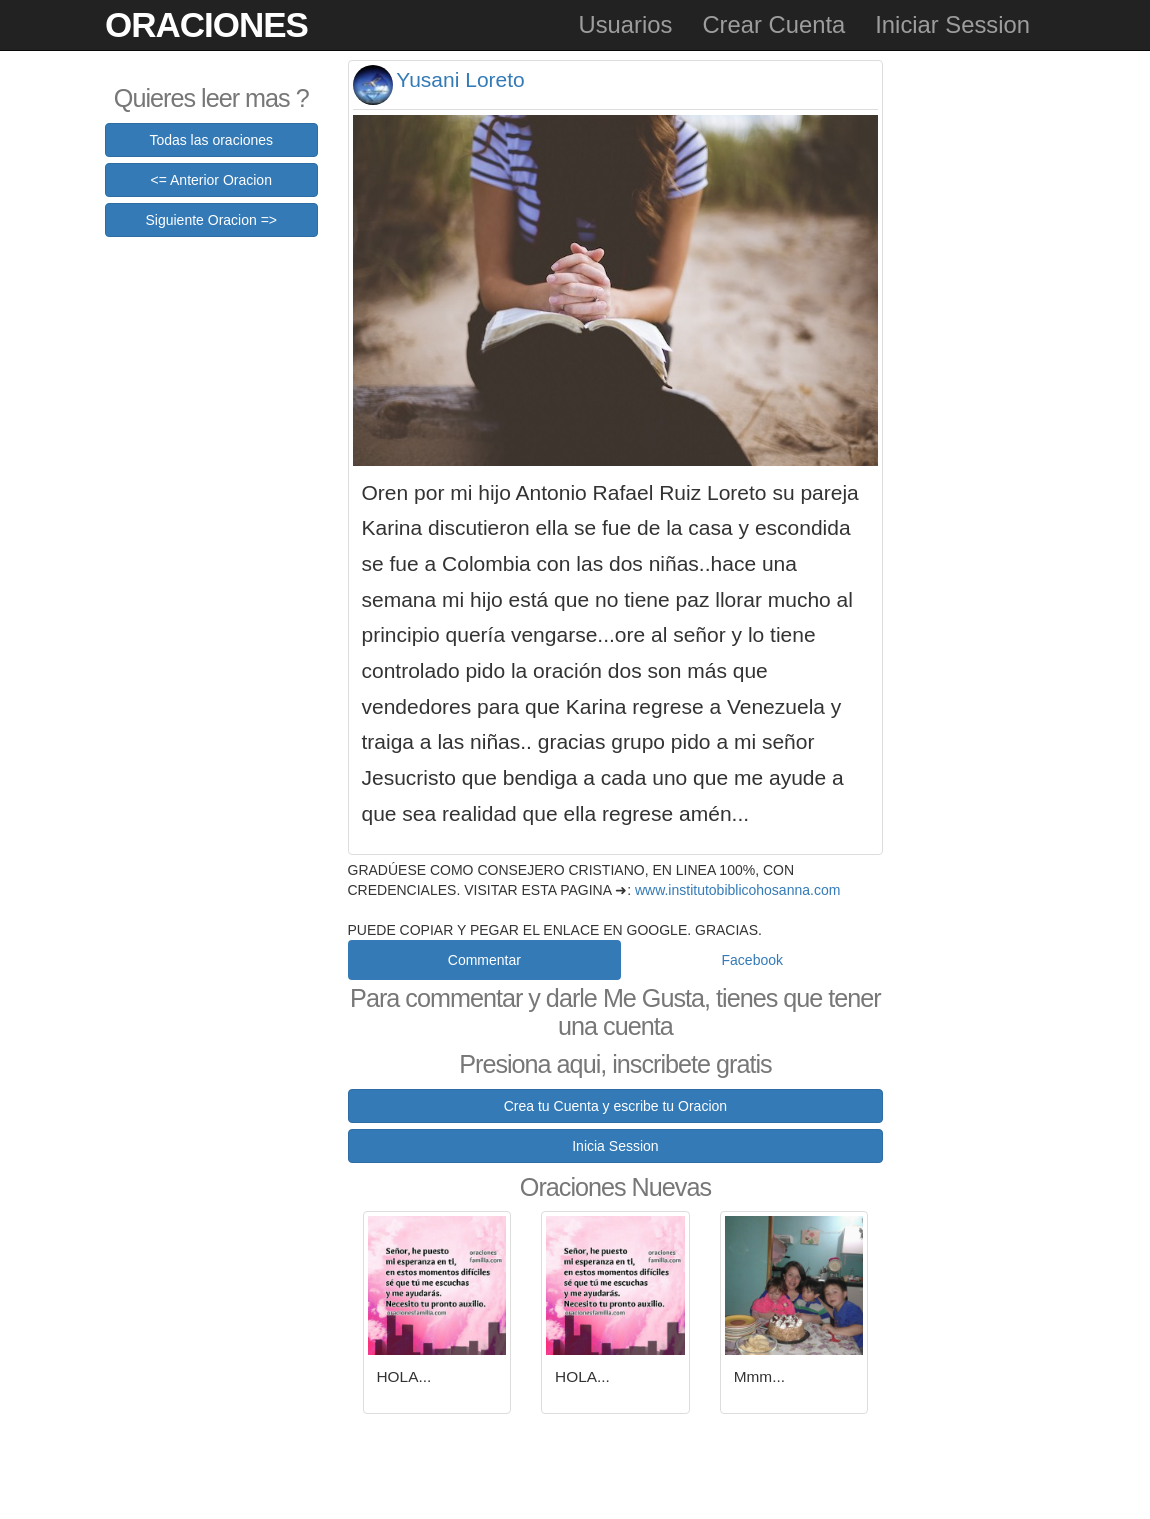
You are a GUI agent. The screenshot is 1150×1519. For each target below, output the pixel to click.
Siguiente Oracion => (211, 220)
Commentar (484, 960)
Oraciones (206, 24)
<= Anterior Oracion (211, 180)
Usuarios (625, 24)
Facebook (752, 960)
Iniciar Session (952, 24)
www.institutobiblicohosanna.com (737, 890)
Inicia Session (615, 1146)
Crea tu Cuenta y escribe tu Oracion (615, 1106)
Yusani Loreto (460, 79)
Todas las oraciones (211, 140)
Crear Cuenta (773, 24)
